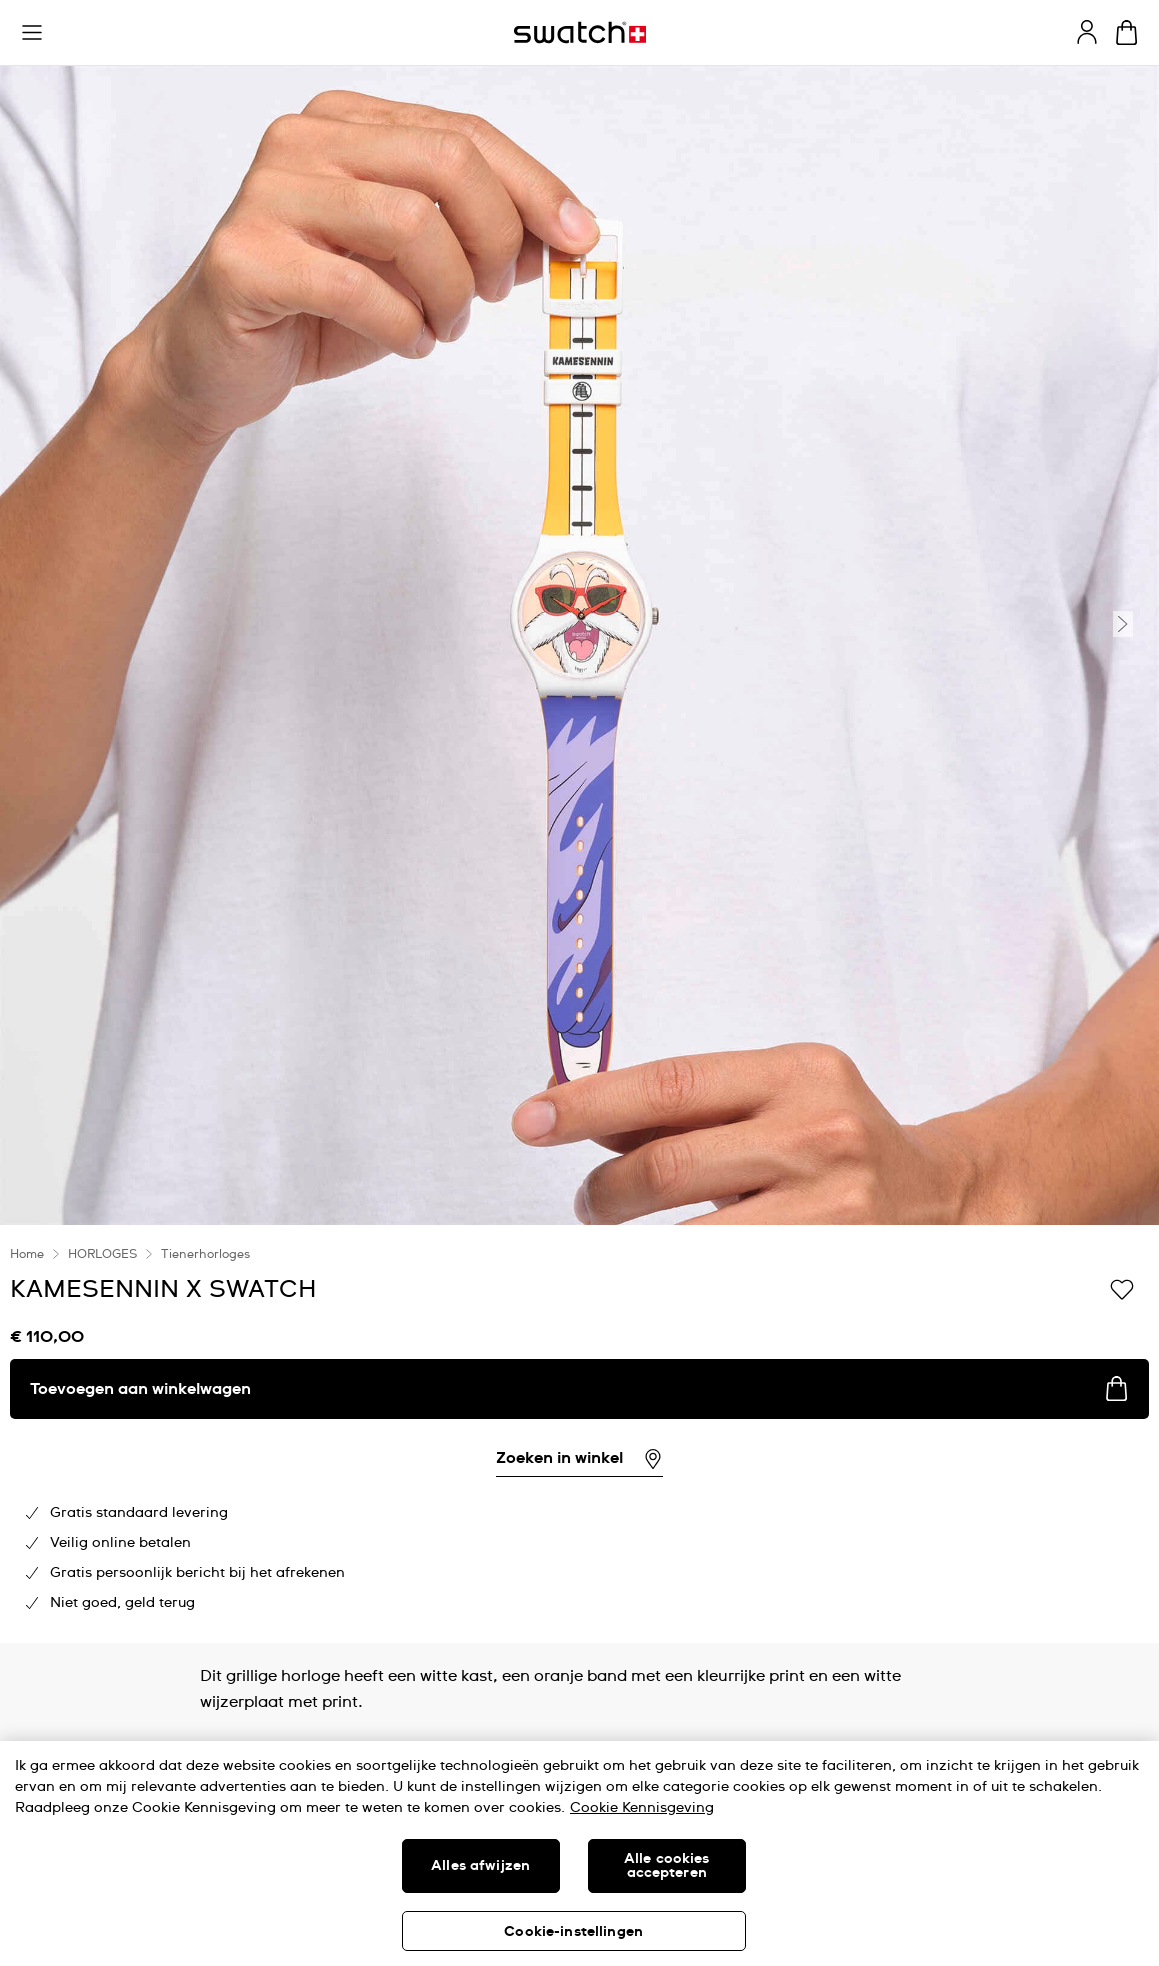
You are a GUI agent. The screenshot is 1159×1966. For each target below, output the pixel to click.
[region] (579, 1853)
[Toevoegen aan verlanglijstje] (1122, 1288)
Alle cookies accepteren (667, 1866)
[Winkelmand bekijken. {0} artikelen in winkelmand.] (1126, 32)
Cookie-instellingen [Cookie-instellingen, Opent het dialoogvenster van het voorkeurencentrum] (573, 1932)
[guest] (1087, 32)
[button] (32, 33)
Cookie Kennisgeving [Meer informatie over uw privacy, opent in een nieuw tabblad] (642, 1808)
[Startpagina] (580, 32)
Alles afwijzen (480, 1866)
